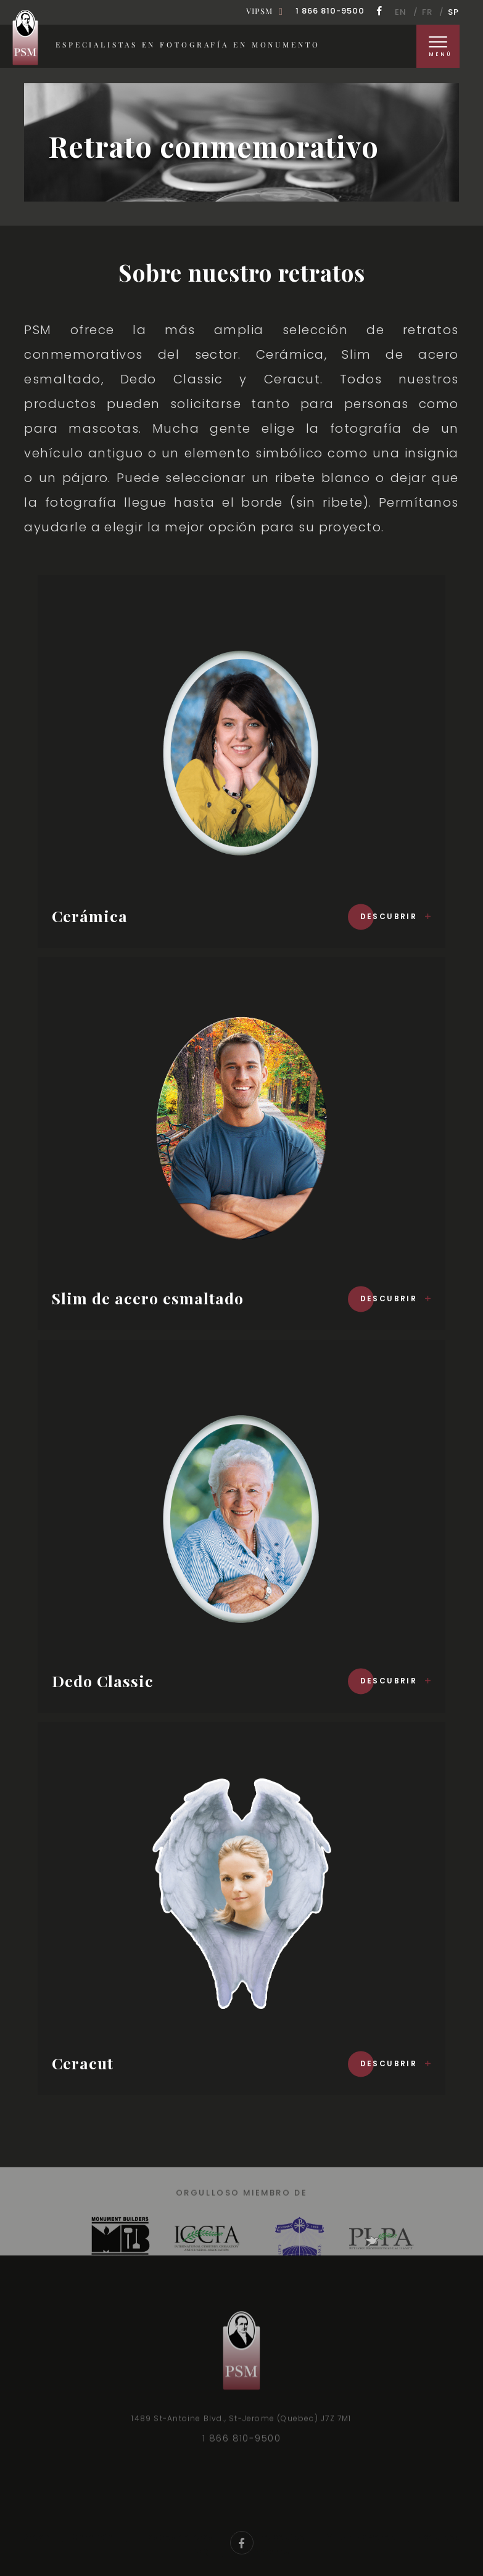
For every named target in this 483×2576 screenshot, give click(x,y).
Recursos (439, 2515)
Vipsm (259, 11)
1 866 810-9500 (330, 10)
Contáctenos (261, 2530)
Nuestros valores (174, 2515)
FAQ (200, 2530)
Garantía (93, 2515)
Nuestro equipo (270, 2515)
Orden (36, 2515)
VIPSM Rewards (361, 2515)
